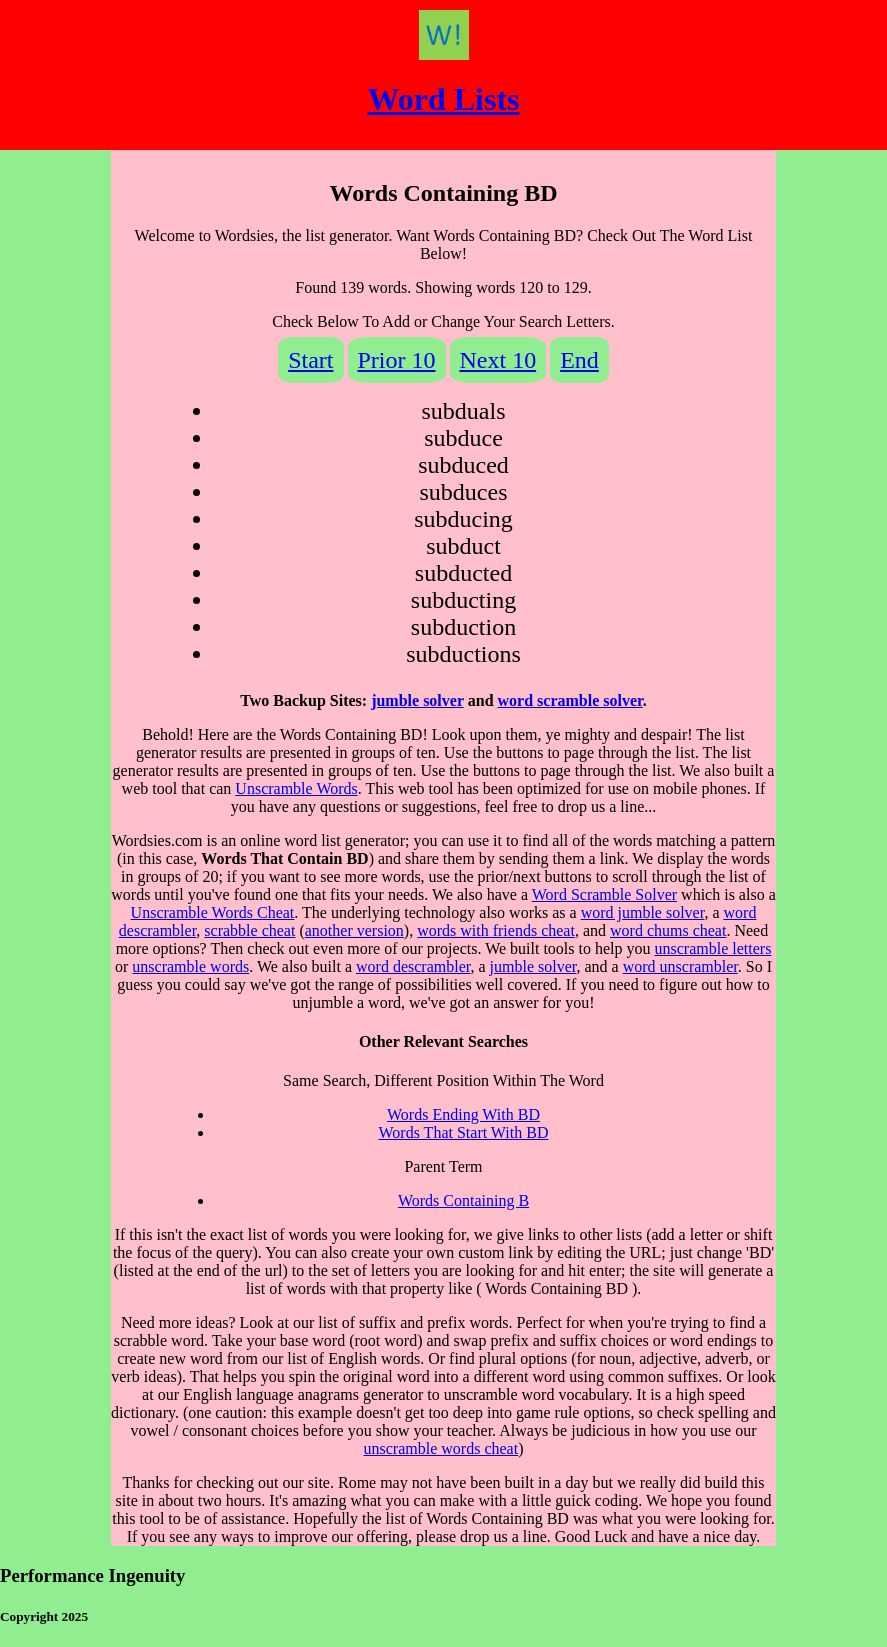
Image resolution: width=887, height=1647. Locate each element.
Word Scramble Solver (604, 894)
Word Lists (443, 99)
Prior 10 (397, 360)
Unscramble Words (296, 788)
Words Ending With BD (463, 1114)
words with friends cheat (496, 930)
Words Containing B (463, 1200)
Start (310, 360)
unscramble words (190, 966)
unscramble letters (713, 948)
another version (354, 930)
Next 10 (498, 360)
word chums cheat (668, 930)
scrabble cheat (249, 930)
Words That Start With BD (464, 1132)
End (579, 360)
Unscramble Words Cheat (213, 912)
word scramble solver (570, 700)
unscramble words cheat (441, 1448)
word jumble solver (643, 912)
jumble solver (417, 700)
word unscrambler (680, 966)
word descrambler (413, 966)
